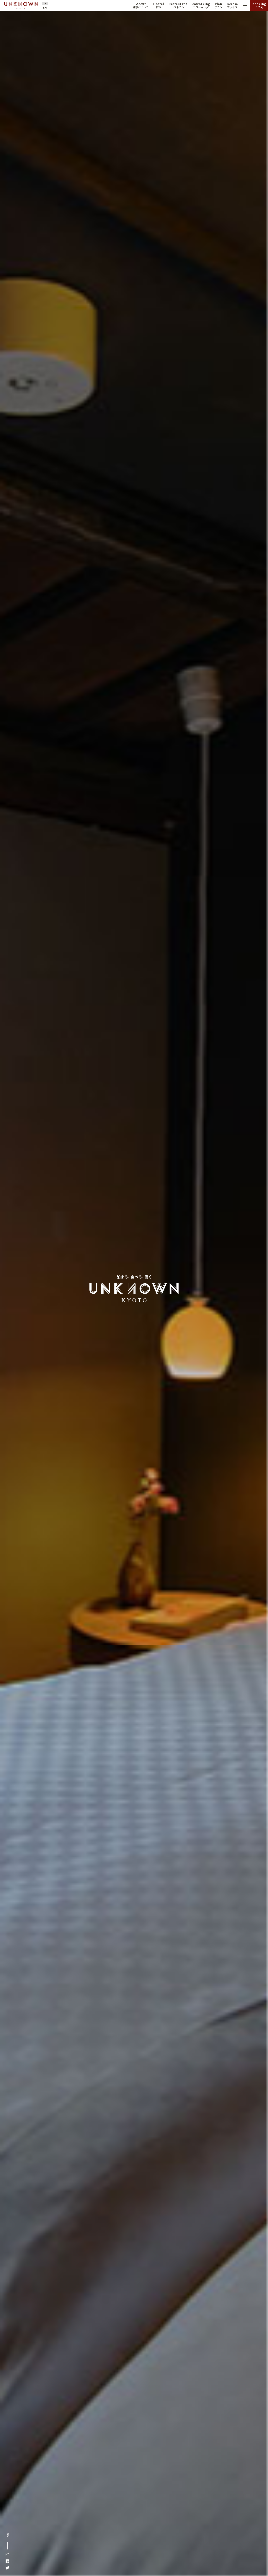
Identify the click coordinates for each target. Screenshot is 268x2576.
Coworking (201, 5)
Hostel (158, 5)
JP (45, 3)
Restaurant (178, 5)
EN (45, 7)
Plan (218, 5)
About (141, 5)
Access (232, 5)
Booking (259, 5)
